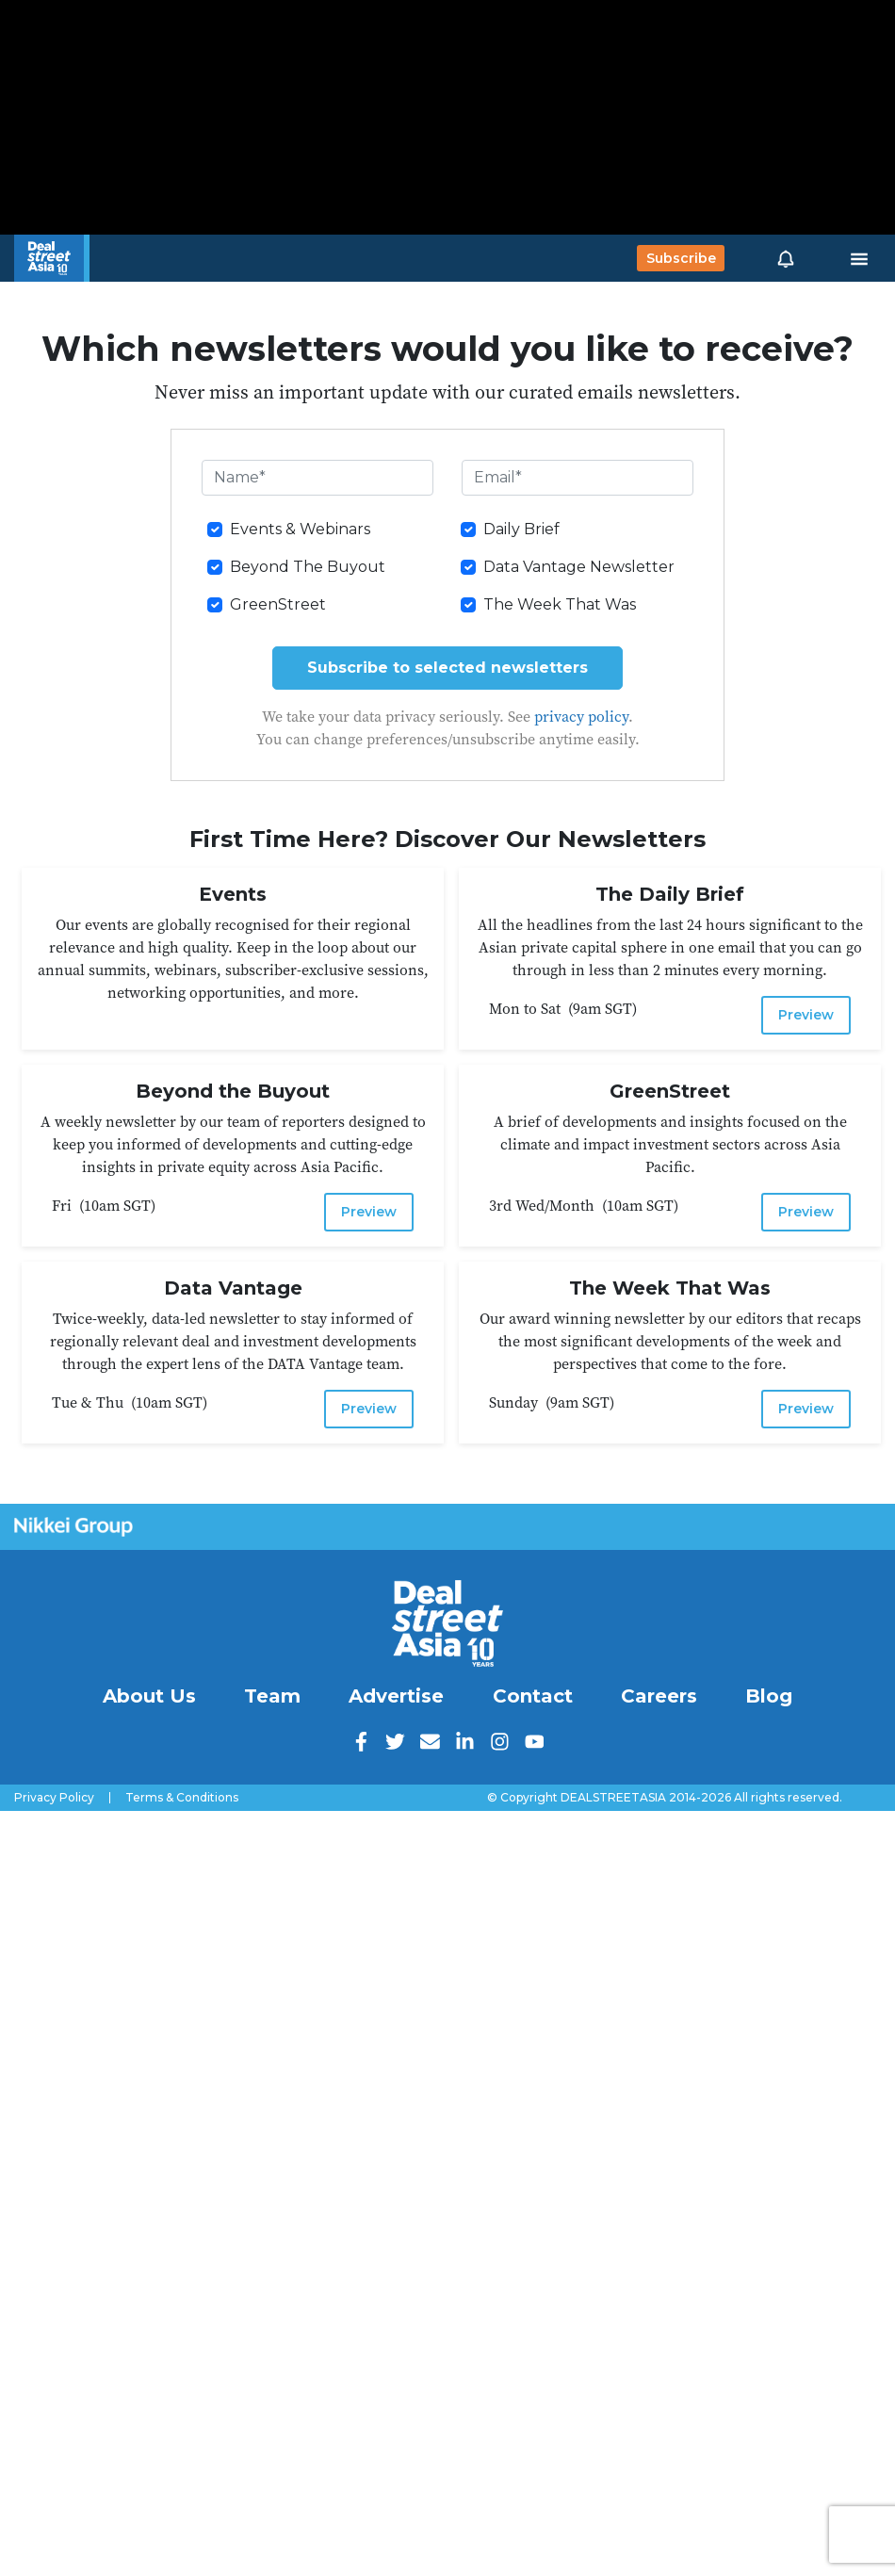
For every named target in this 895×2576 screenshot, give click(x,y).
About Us (149, 1696)
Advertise (396, 1696)
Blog (768, 1696)
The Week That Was (559, 604)
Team (272, 1696)
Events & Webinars (300, 529)
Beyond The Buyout (307, 567)
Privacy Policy (54, 1797)
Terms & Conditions (181, 1797)
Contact (533, 1696)
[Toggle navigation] (859, 258)
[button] (785, 258)
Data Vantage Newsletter (579, 567)
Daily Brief (521, 529)
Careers (659, 1696)
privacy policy (581, 716)
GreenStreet (278, 604)
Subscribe (681, 258)
